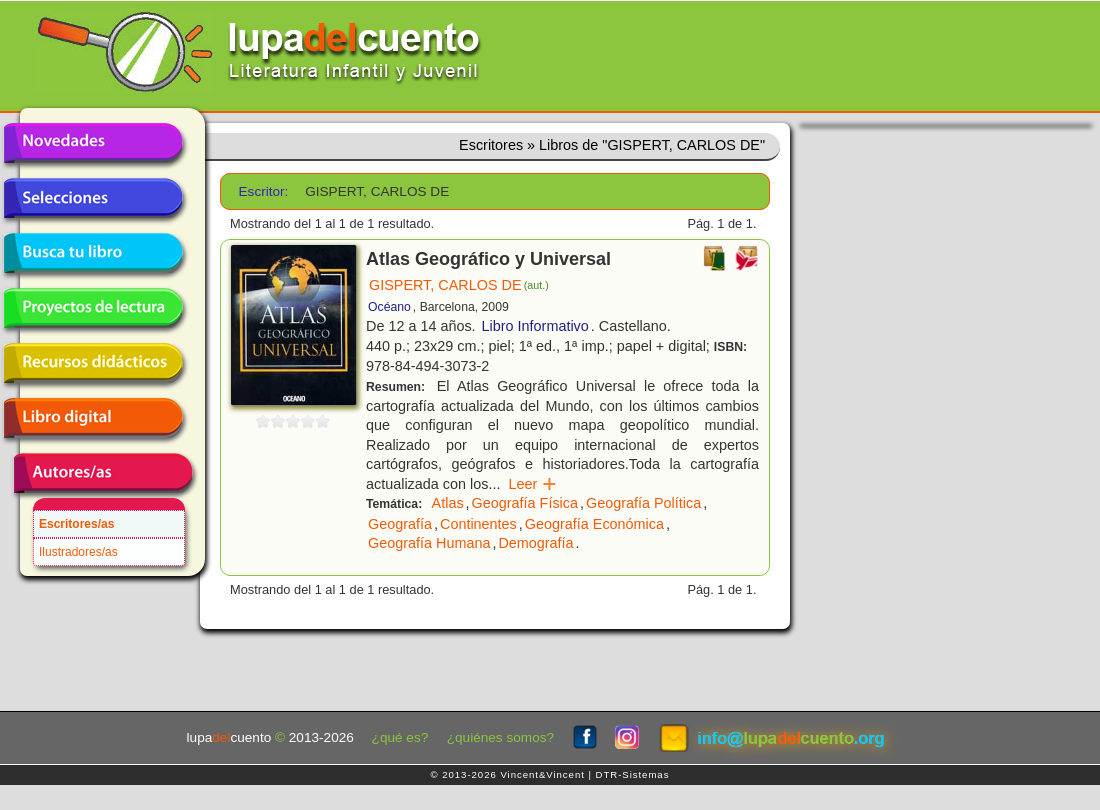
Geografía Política (643, 503)
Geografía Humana (429, 543)
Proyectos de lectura (93, 308)
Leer (532, 484)
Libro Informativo (535, 326)
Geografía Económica (594, 524)
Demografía (535, 543)
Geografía (400, 524)
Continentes (478, 524)
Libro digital (93, 418)
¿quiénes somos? (500, 737)
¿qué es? (400, 737)
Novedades (93, 143)
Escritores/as (76, 524)
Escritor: (264, 191)
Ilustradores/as (78, 552)
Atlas (448, 503)
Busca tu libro (93, 253)
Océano (389, 307)
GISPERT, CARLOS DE (459, 285)
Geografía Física (525, 503)
